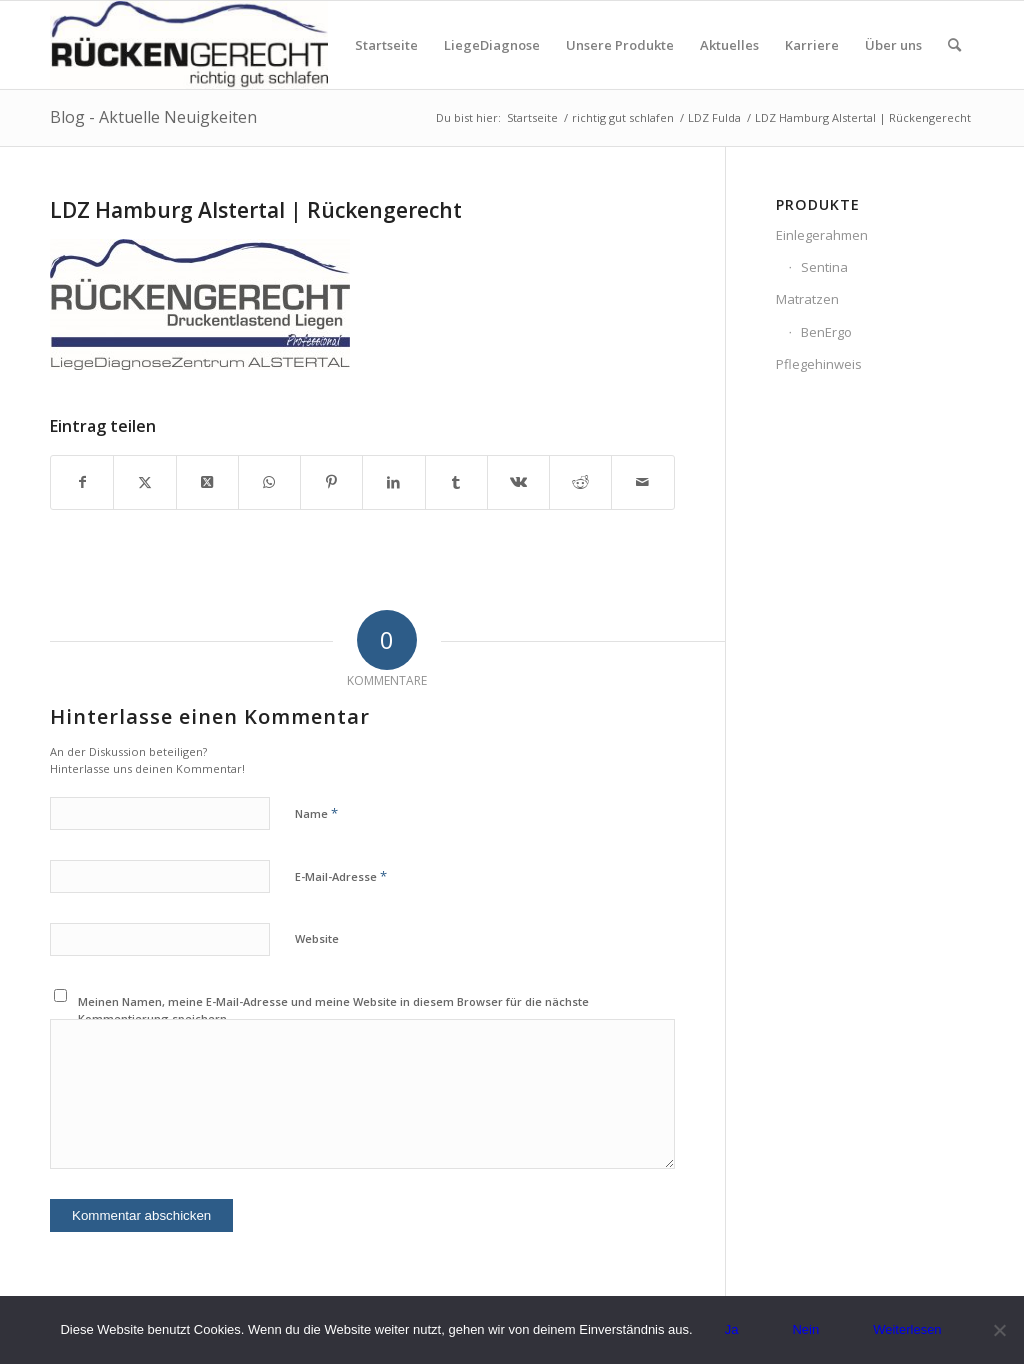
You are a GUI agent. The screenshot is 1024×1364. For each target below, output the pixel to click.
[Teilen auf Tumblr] (456, 482)
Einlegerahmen (822, 235)
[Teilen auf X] (144, 482)
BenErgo (826, 332)
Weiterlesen (907, 1329)
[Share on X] (207, 482)
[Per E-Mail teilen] (642, 482)
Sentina (824, 267)
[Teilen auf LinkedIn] (393, 482)
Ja (732, 1329)
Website (317, 938)
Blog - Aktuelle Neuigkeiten (153, 117)
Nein (805, 1329)
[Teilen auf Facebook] (82, 482)
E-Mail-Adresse (341, 876)
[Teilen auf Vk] (518, 482)
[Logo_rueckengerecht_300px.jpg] (189, 45)
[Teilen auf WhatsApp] (269, 482)
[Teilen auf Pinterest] (331, 482)
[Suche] (954, 45)
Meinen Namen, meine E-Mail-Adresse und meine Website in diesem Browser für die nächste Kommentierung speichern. (333, 1010)
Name (316, 813)
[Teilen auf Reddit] (580, 482)
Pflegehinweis (819, 364)
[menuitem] (386, 45)
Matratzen (807, 299)
